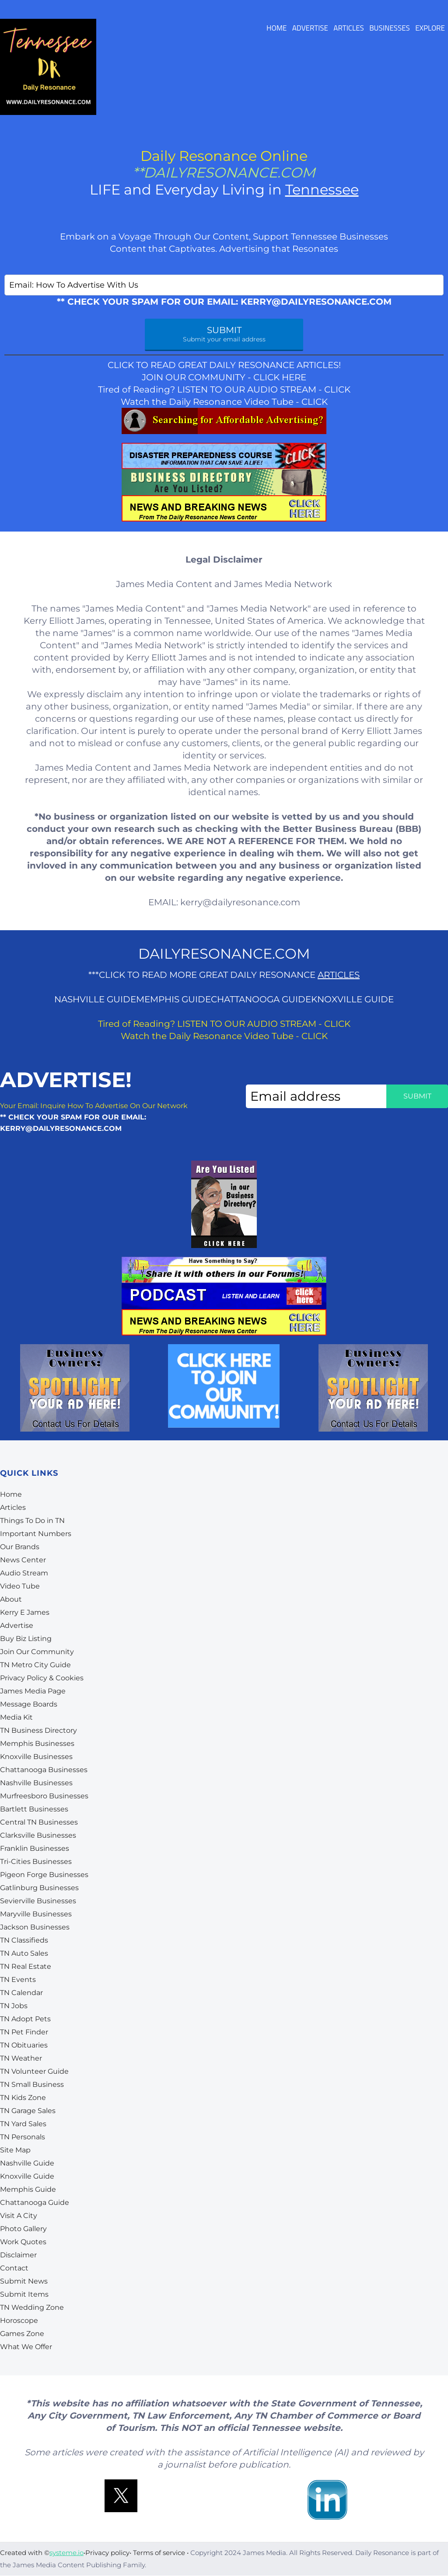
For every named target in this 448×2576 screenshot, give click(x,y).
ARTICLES (348, 29)
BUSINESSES (389, 29)
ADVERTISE (310, 29)
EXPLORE (430, 29)
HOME (276, 29)
